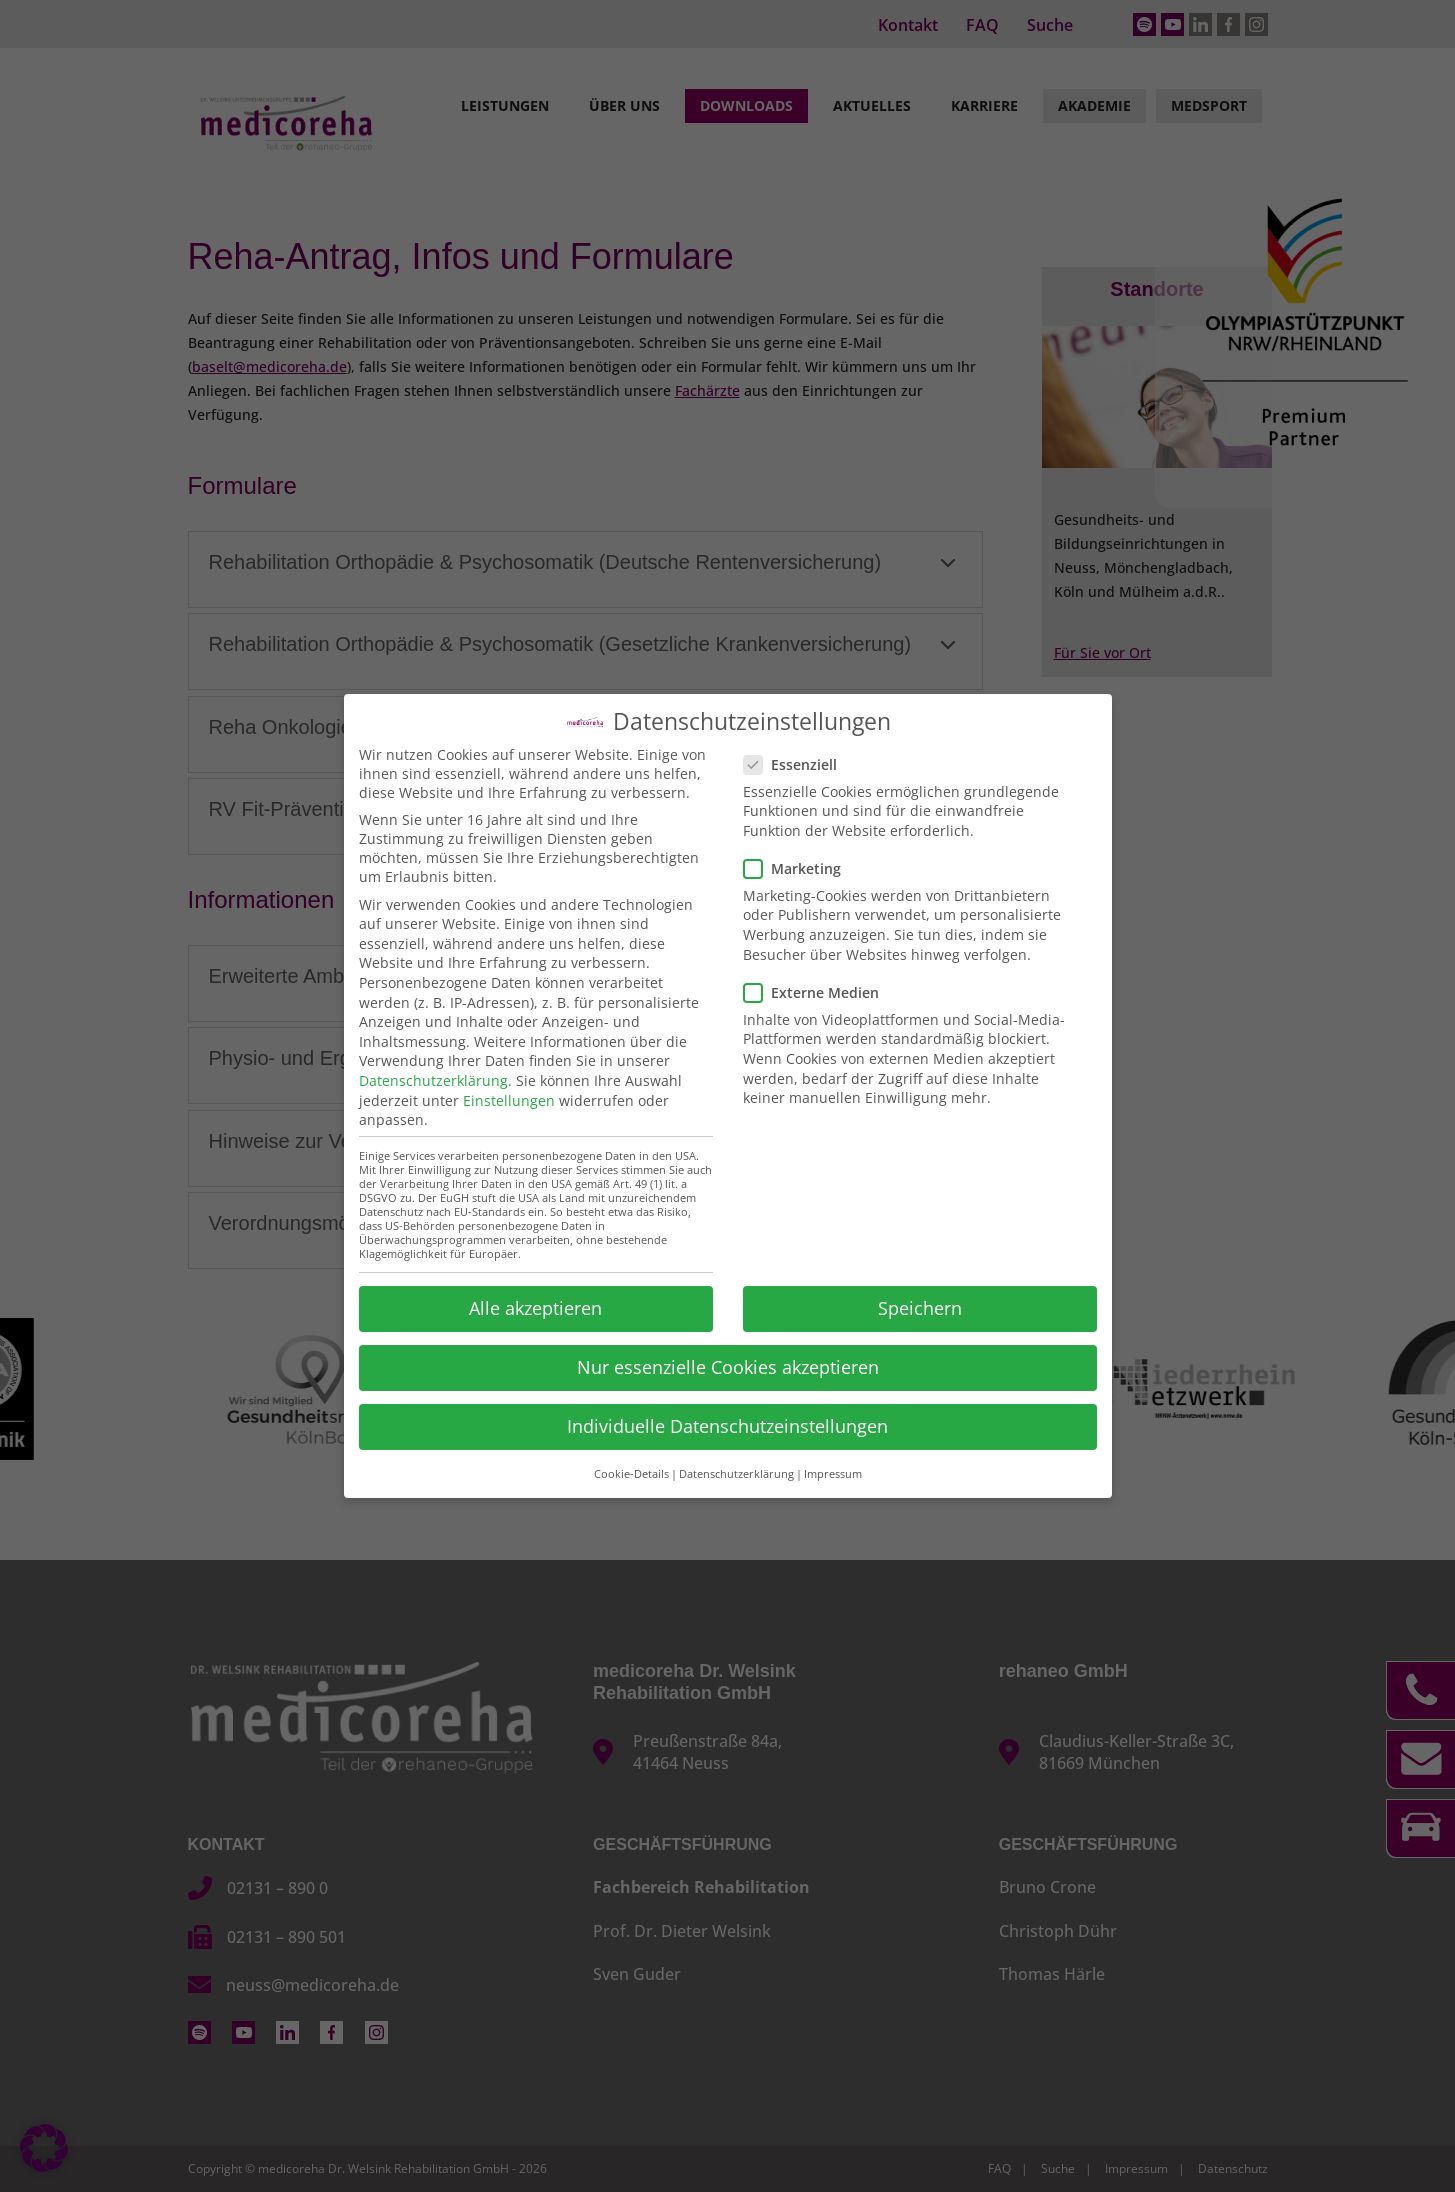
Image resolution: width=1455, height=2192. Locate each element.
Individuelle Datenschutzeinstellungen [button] (727, 1425)
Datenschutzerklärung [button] (736, 1473)
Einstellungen (509, 1098)
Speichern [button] (920, 1307)
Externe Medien (819, 991)
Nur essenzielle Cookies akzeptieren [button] (728, 1366)
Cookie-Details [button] (631, 1473)
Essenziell (798, 762)
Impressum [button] (833, 1473)
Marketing (800, 867)
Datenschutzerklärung (433, 1079)
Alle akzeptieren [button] (535, 1307)
